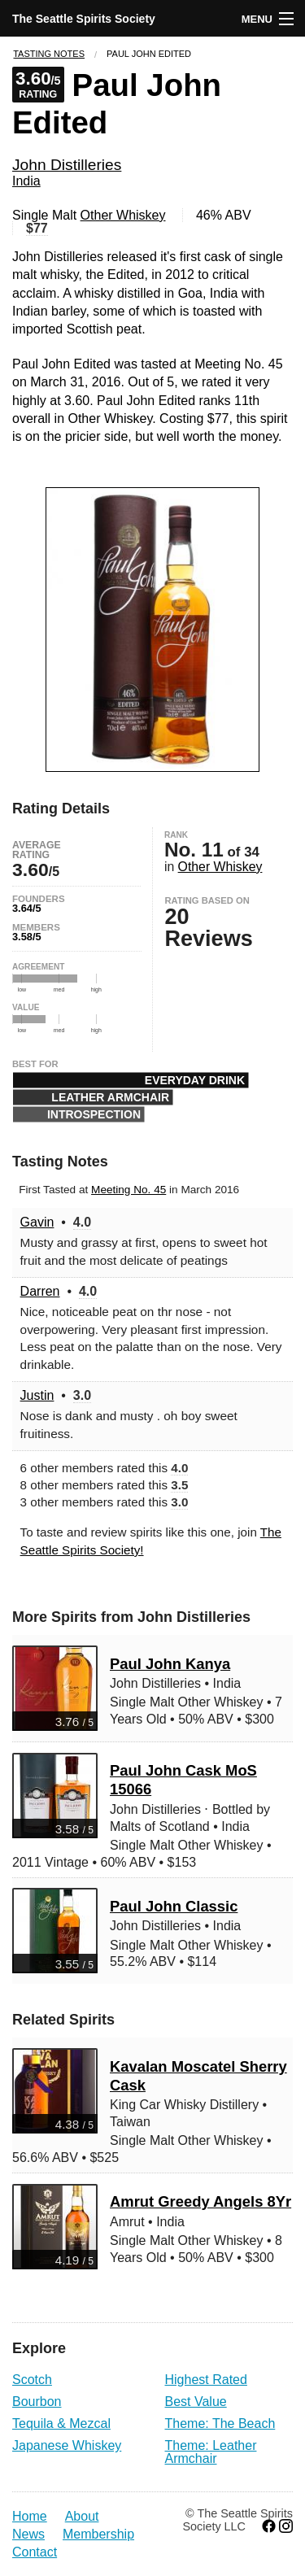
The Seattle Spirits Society (83, 18)
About (82, 2516)
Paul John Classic (173, 1906)
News (28, 2534)
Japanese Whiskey (66, 2445)
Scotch (32, 2379)
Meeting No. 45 (128, 1189)
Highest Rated (206, 2379)
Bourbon (37, 2401)
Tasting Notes (49, 54)
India (26, 181)
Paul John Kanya (170, 1663)
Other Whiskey (123, 215)
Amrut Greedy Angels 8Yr (200, 2201)
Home (29, 2516)
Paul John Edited (149, 54)
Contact (34, 2552)
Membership (98, 2534)
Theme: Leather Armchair (211, 2452)
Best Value (196, 2401)
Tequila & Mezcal (61, 2423)
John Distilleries (66, 164)
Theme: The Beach (220, 2423)
